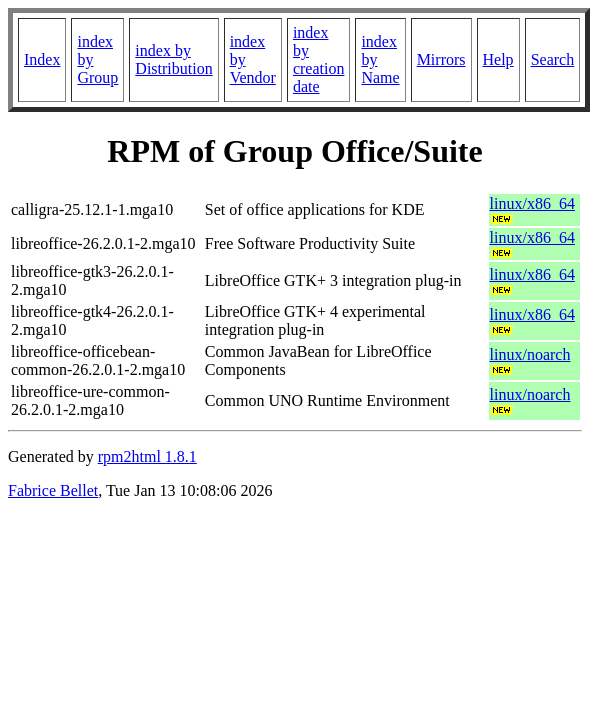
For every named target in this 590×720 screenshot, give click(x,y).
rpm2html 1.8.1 (147, 456)
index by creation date (319, 59)
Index (42, 59)
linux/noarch (530, 354)
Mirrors (441, 59)
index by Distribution (173, 59)
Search (553, 59)
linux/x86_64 (532, 203)
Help (498, 59)
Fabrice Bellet (53, 490)
